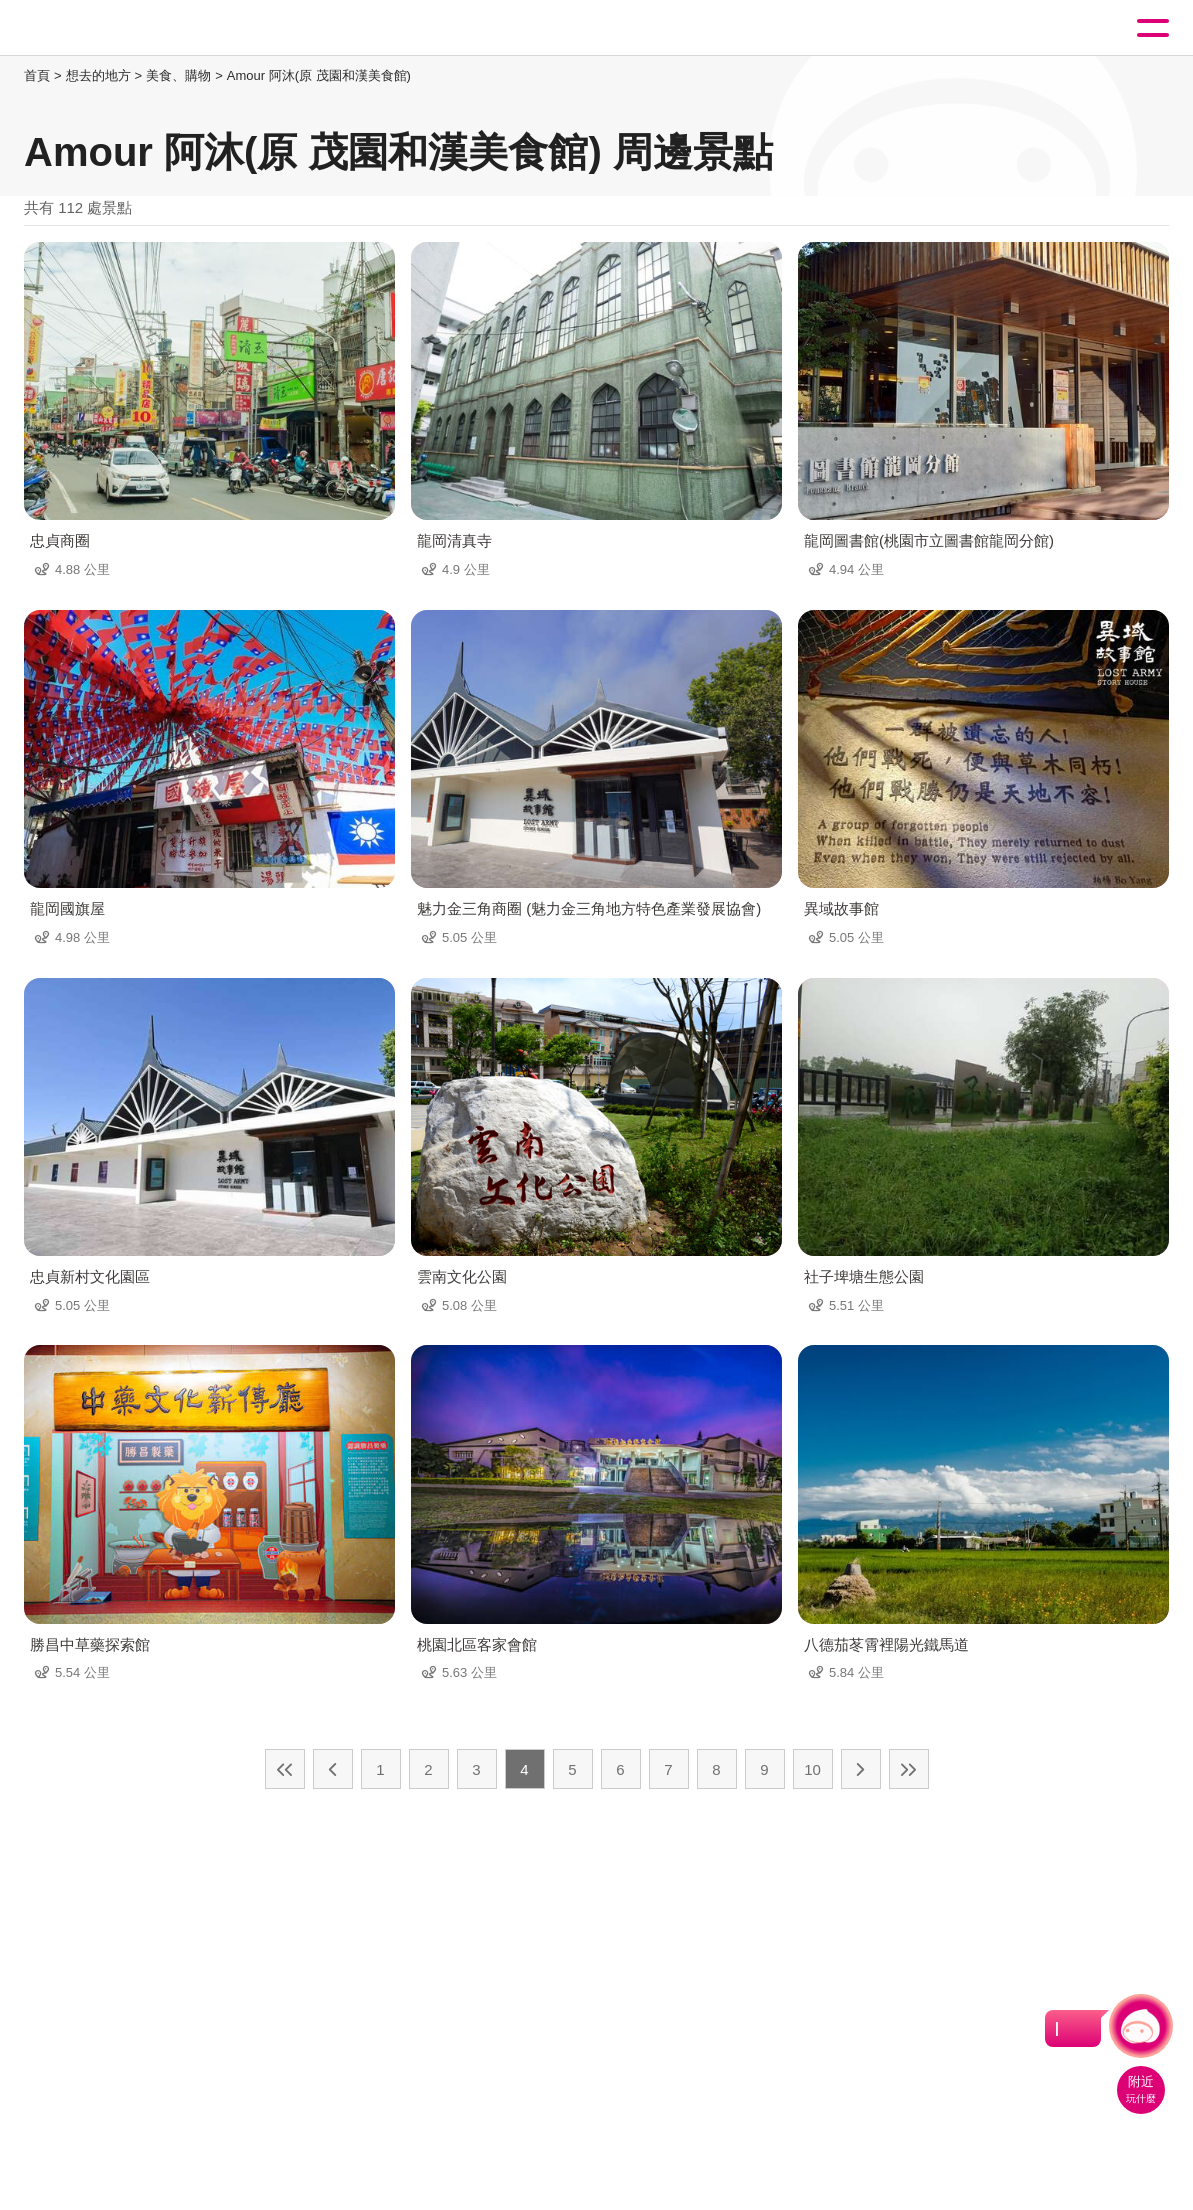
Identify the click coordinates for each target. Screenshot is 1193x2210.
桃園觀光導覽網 (98, 28)
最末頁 (909, 1769)
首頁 (37, 75)
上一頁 (333, 1769)
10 (812, 1769)
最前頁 (285, 1769)
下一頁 (861, 1769)
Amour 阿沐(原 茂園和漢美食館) (319, 75)
